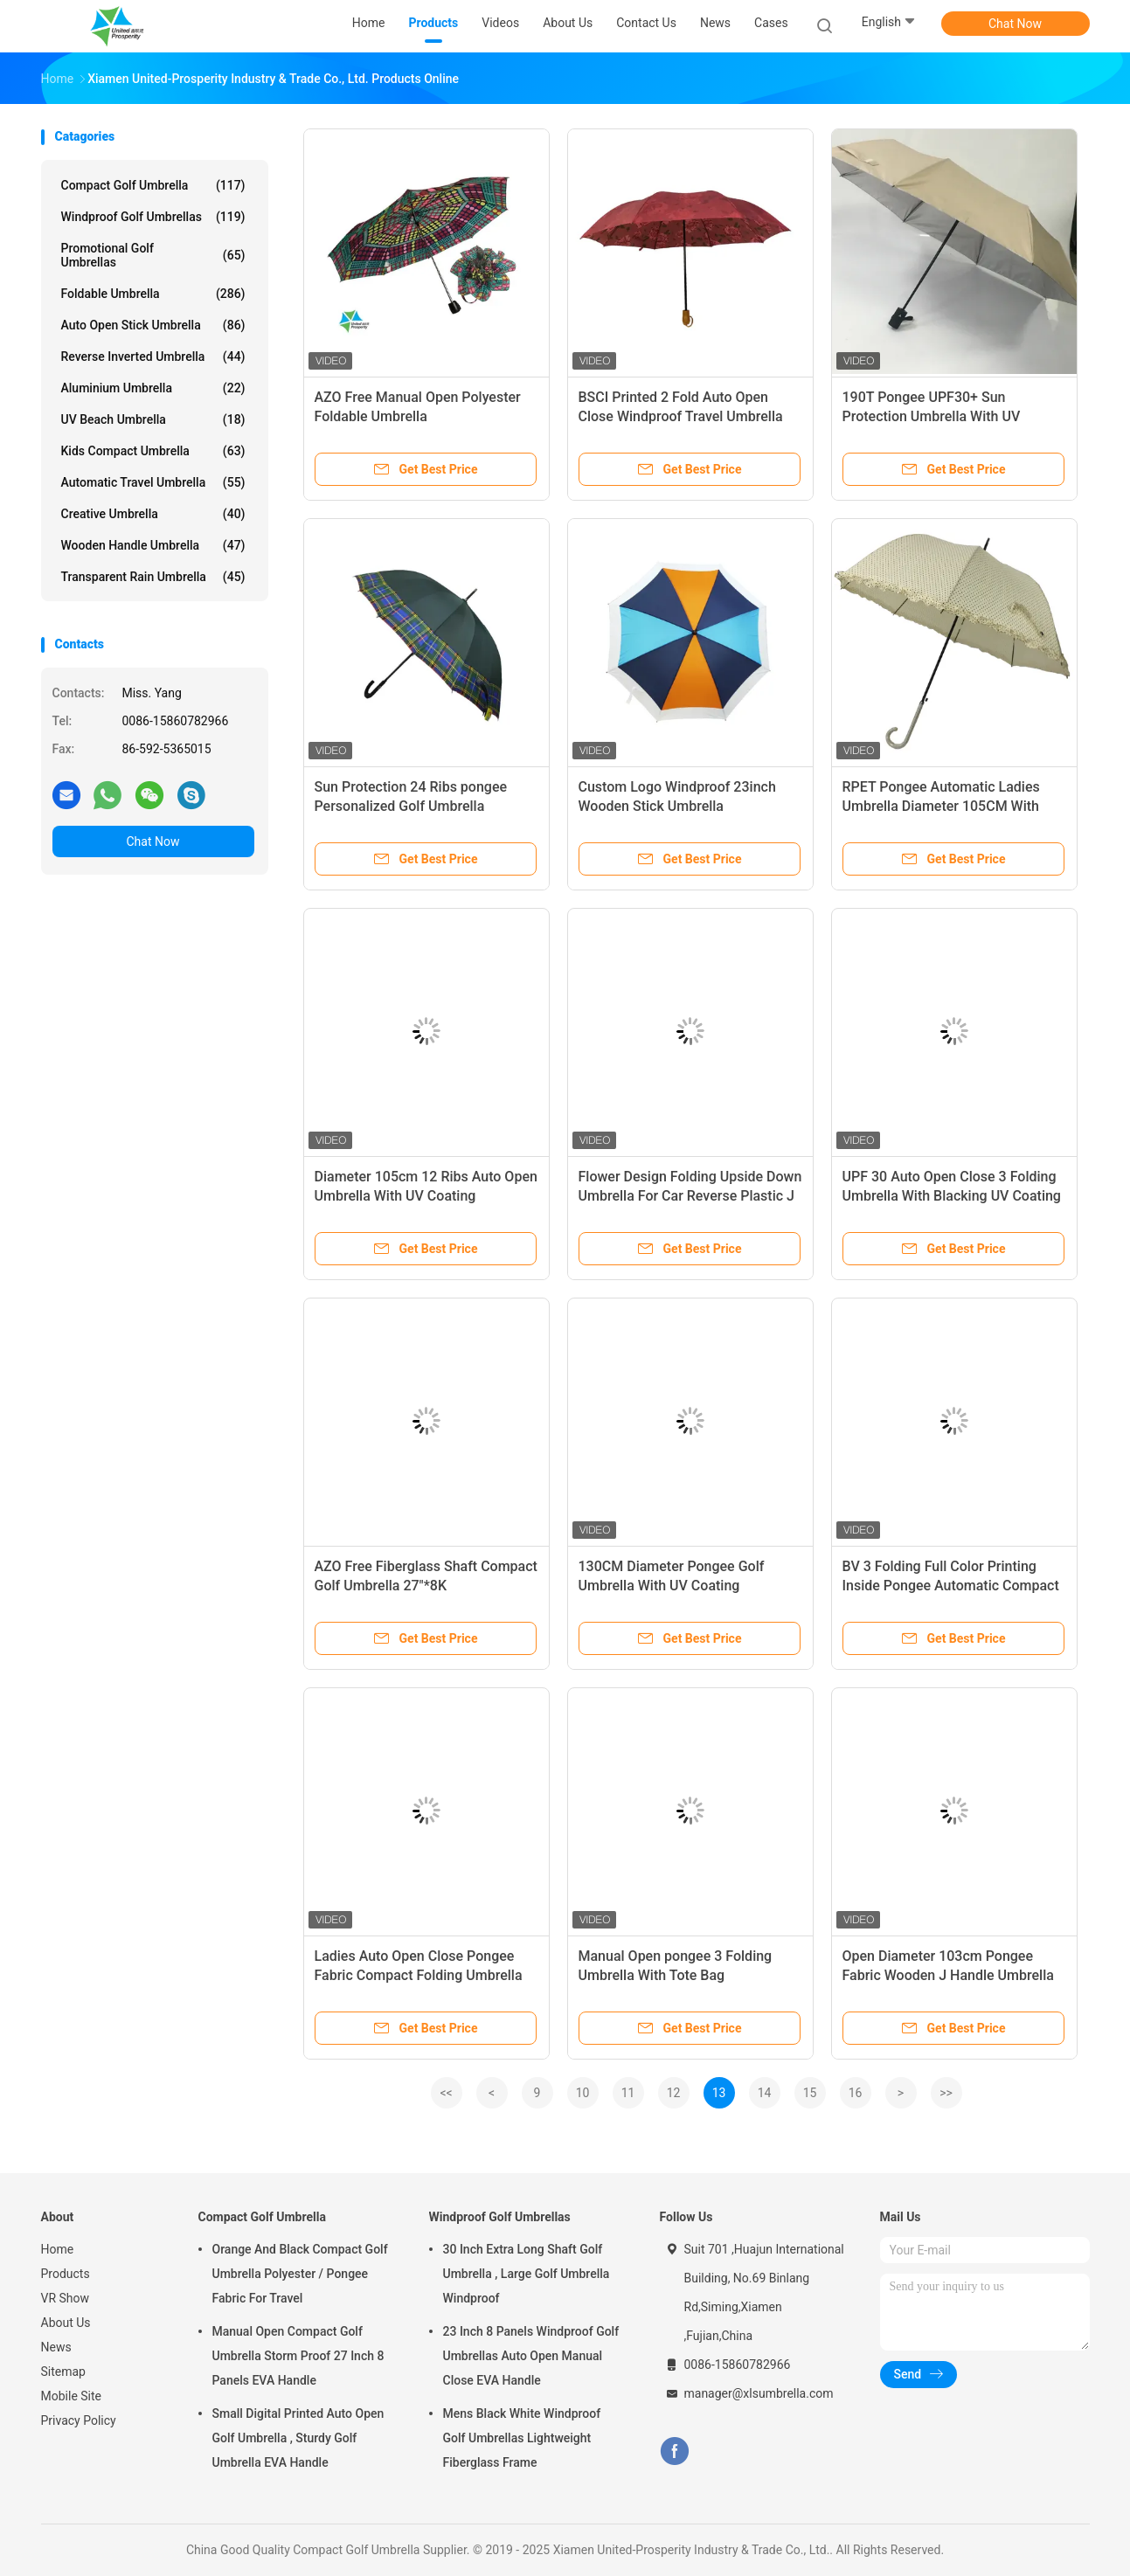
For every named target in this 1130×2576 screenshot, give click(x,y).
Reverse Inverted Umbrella (153, 356)
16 (856, 2093)
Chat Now (1015, 24)
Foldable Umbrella (153, 293)
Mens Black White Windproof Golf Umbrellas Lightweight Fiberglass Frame (522, 2437)
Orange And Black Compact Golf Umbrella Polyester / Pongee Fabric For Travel (300, 2273)
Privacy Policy (78, 2420)
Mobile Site (71, 2396)
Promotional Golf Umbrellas (153, 255)
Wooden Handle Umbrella (153, 545)
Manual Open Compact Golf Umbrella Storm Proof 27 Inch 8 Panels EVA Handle (298, 2355)
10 (583, 2093)
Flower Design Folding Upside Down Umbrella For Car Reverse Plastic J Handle (690, 1195)
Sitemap (63, 2372)
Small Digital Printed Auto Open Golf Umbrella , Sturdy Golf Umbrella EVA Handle (298, 2437)
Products (65, 2274)
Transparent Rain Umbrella (153, 576)
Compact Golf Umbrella (153, 185)
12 (674, 2093)
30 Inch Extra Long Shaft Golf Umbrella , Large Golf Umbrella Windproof (526, 2273)
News (56, 2347)
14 (765, 2093)
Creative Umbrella (153, 514)
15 (810, 2093)
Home (57, 2249)
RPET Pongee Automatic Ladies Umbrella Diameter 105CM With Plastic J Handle (941, 806)
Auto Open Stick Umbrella (153, 325)
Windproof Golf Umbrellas (153, 216)
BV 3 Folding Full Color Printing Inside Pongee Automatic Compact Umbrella (950, 1585)
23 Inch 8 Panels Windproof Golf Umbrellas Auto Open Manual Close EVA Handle (531, 2355)
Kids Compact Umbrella (153, 451)
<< (446, 2093)
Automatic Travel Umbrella (153, 482)
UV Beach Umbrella (153, 419)
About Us (66, 2323)
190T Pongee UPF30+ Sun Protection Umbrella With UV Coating (931, 416)
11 (628, 2093)
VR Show (65, 2298)
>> (946, 2093)
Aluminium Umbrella (153, 388)
